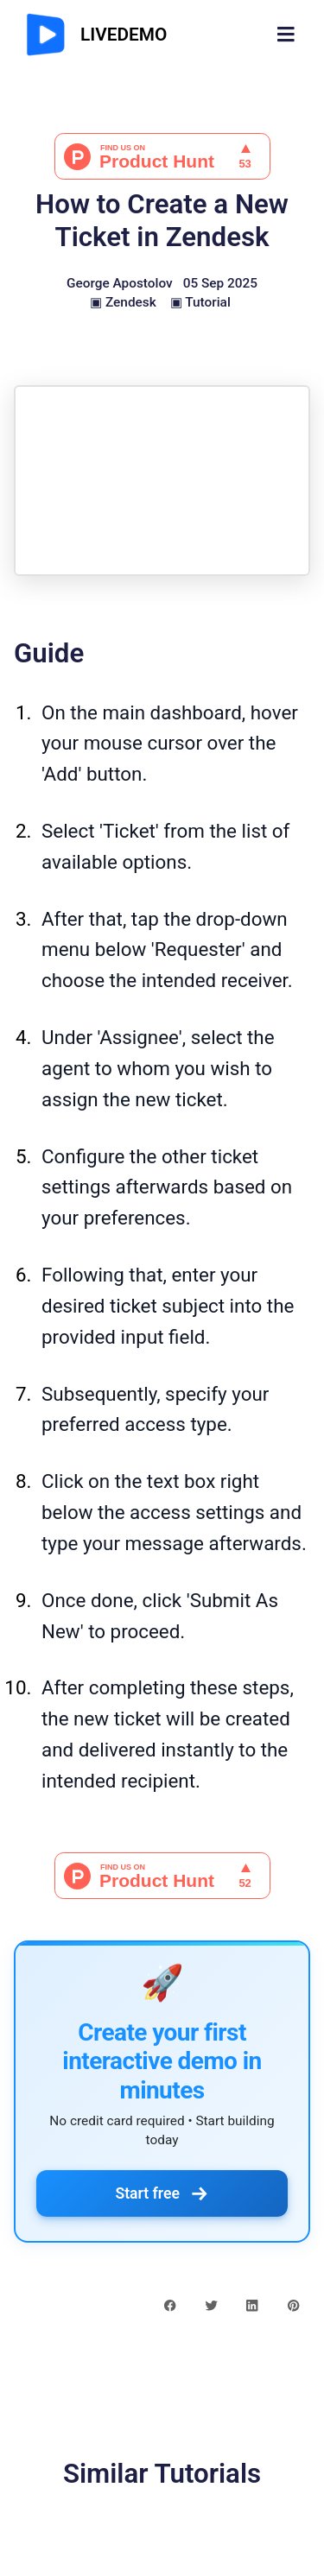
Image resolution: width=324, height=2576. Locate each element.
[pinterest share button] (293, 2304)
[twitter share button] (211, 2304)
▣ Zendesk (123, 302)
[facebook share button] (170, 2304)
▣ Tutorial (200, 302)
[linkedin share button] (252, 2304)
